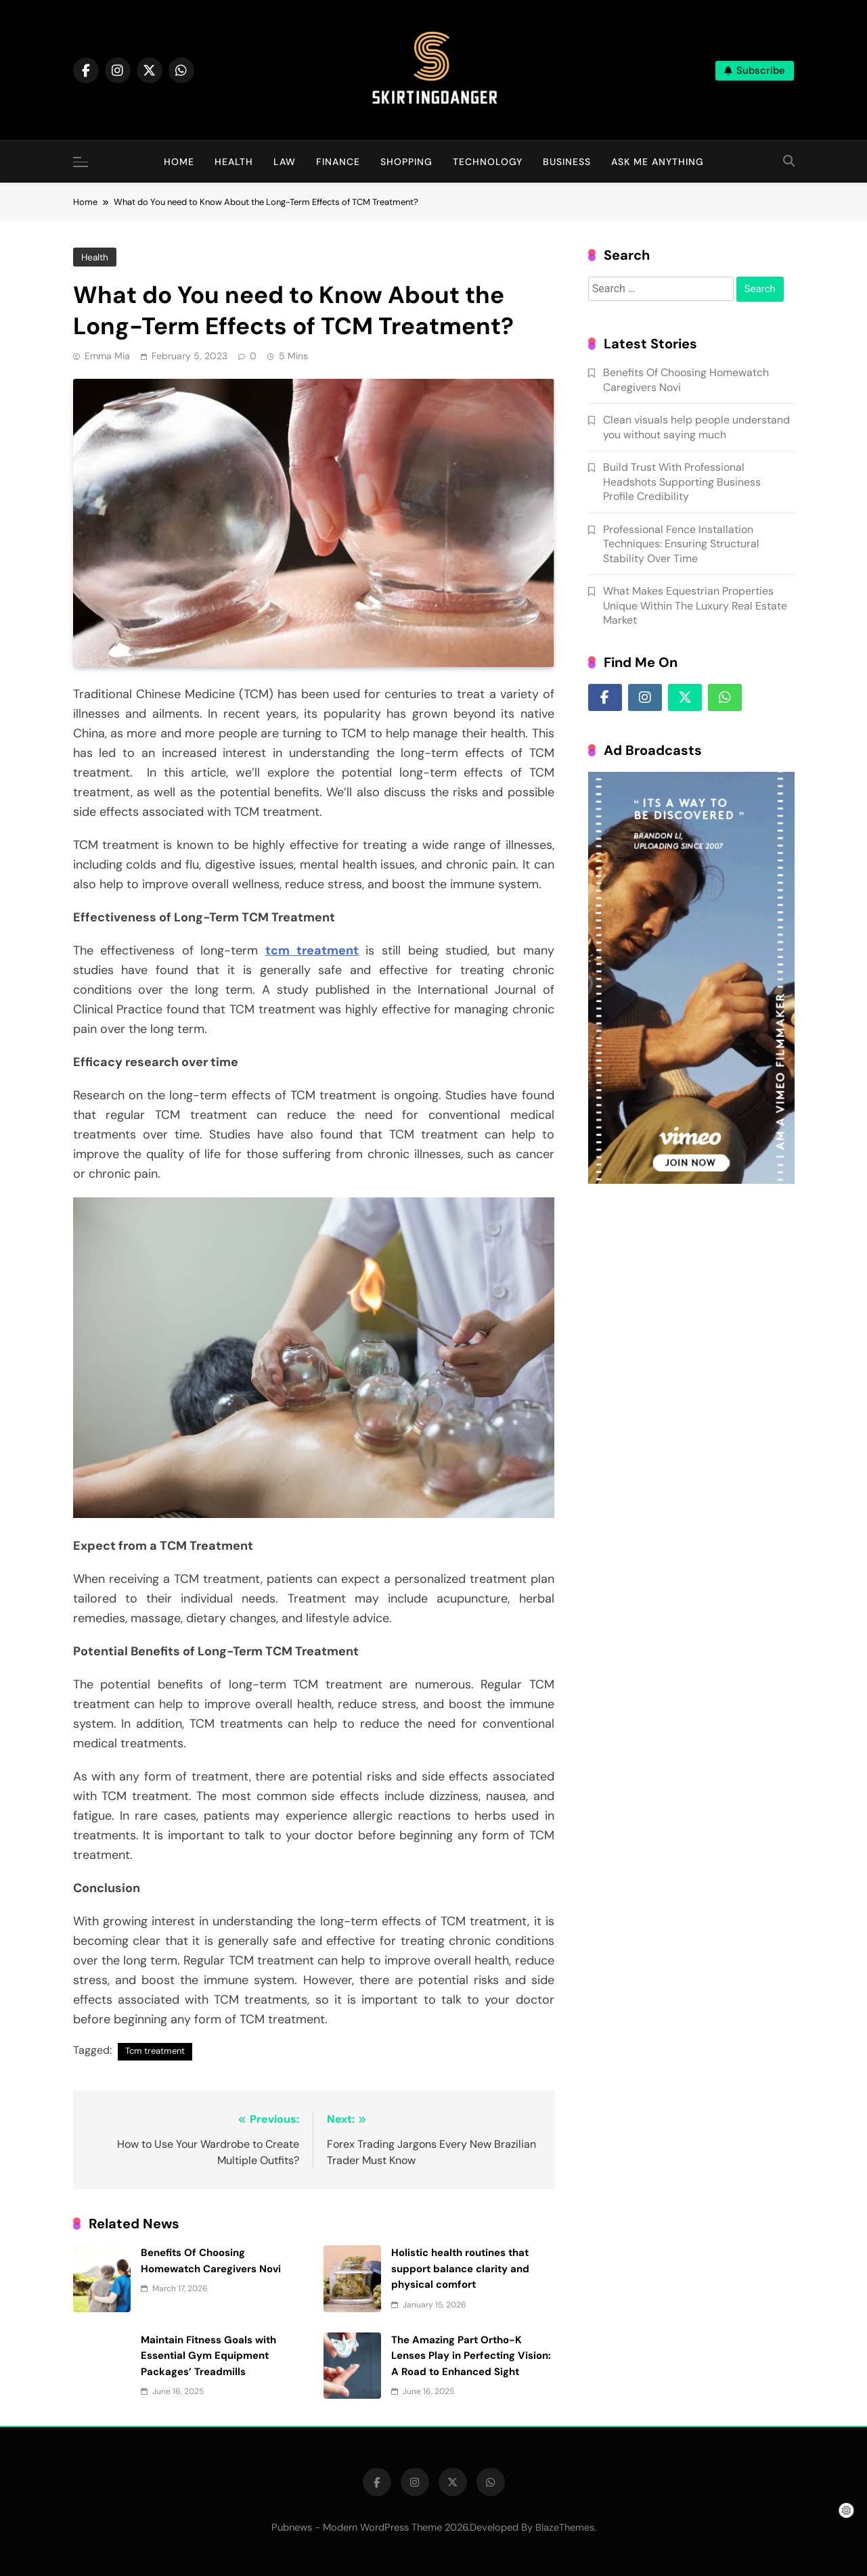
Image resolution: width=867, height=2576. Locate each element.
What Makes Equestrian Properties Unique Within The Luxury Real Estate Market (699, 645)
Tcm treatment (155, 2022)
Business (567, 162)
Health (234, 162)
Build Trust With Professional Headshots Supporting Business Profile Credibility (705, 521)
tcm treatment (303, 965)
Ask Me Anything (657, 162)
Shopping (406, 162)
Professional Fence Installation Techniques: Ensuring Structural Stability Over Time (705, 583)
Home (179, 162)
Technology (488, 162)
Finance (338, 162)
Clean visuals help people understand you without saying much (703, 459)
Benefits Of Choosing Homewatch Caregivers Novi (726, 2224)
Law (284, 162)
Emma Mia (107, 356)
